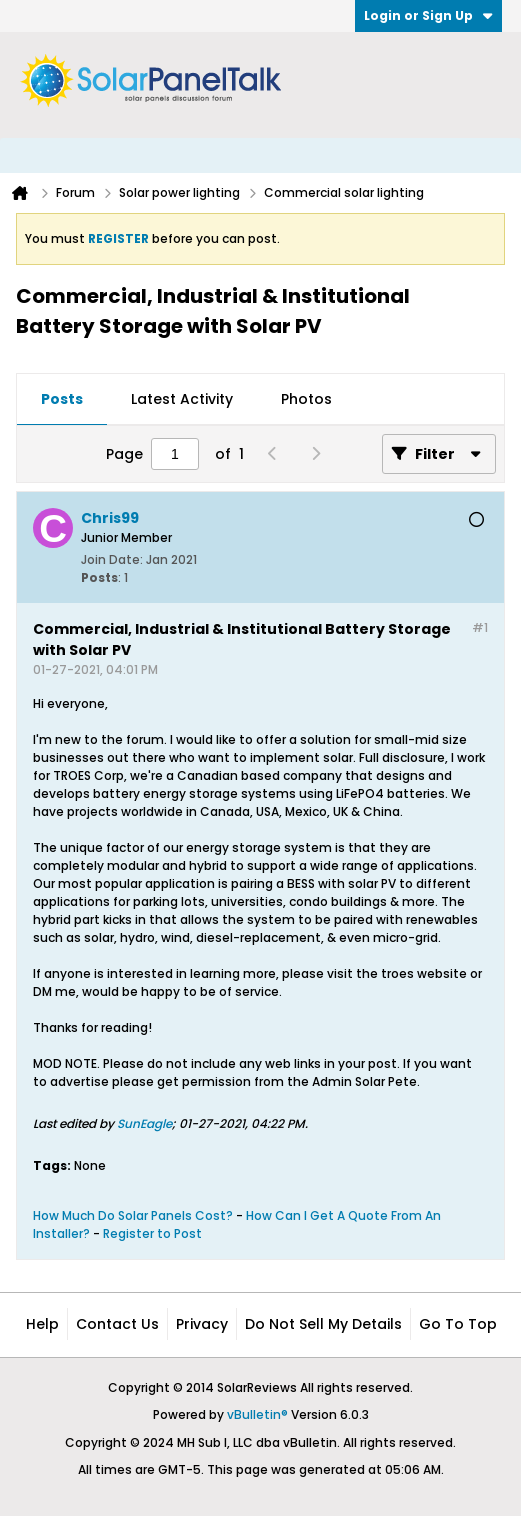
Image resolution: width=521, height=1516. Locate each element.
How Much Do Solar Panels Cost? (133, 1215)
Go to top (458, 1324)
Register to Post (152, 1233)
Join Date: (112, 559)
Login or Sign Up (428, 15)
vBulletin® (257, 1414)
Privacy (202, 1324)
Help (42, 1324)
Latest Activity (182, 399)
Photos (306, 399)
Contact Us (117, 1324)
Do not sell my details (323, 1324)
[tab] (62, 400)
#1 (480, 627)
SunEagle (144, 1123)
